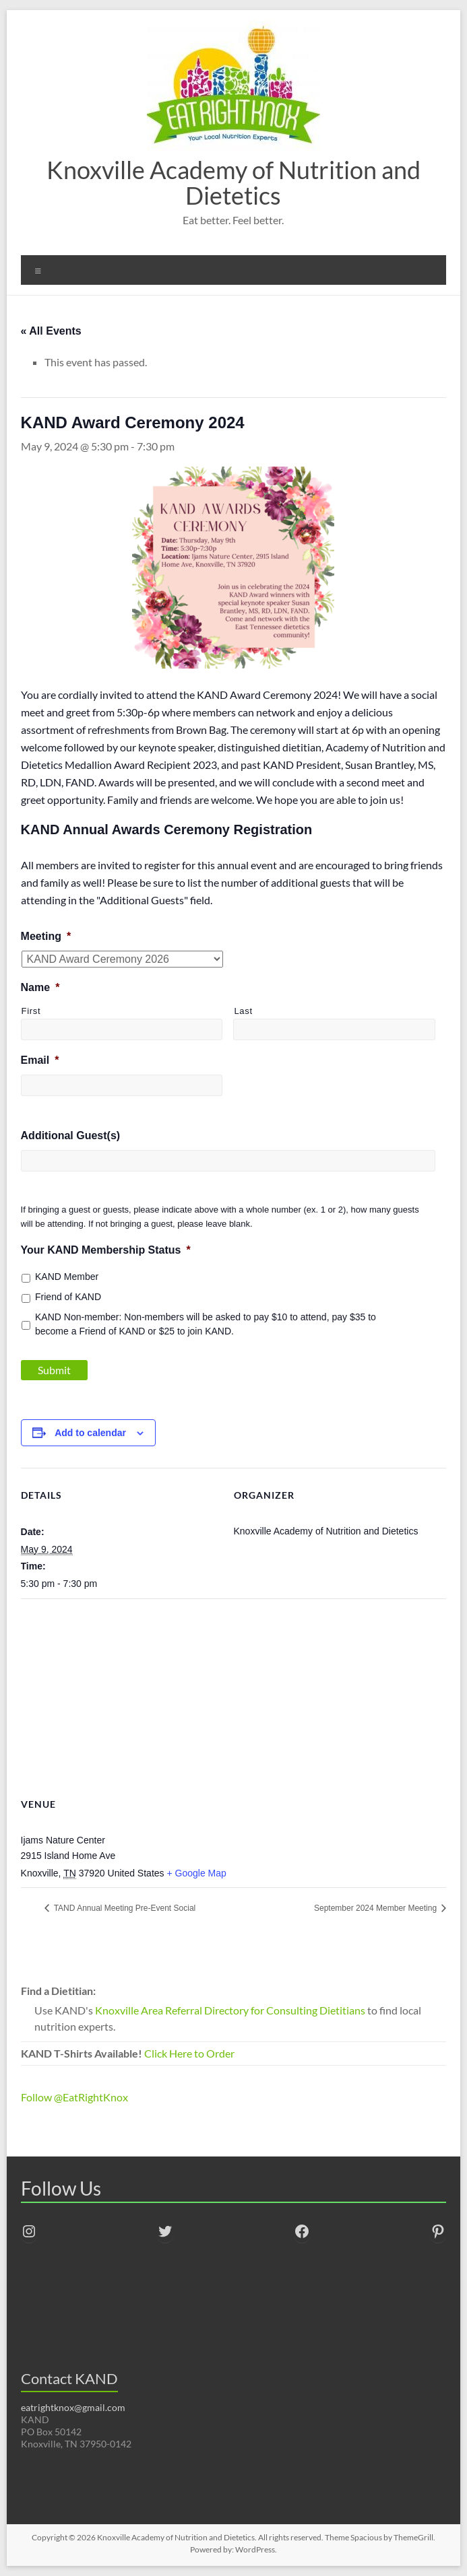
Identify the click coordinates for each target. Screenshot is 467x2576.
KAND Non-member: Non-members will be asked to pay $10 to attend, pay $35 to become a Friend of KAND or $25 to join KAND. (205, 1324)
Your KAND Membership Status (106, 1250)
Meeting (46, 936)
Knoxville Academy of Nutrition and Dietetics (233, 182)
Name (40, 987)
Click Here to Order (189, 2053)
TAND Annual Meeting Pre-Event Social (124, 1908)
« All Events (51, 331)
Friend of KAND (68, 1296)
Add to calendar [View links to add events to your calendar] (90, 1432)
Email (40, 1060)
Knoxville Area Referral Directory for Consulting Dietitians (230, 2010)
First (31, 1011)
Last (243, 1011)
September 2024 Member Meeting (376, 1908)
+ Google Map (196, 1873)
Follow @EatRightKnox (74, 2097)
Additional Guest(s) (71, 1135)
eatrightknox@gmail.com (73, 2407)
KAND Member (66, 1276)
